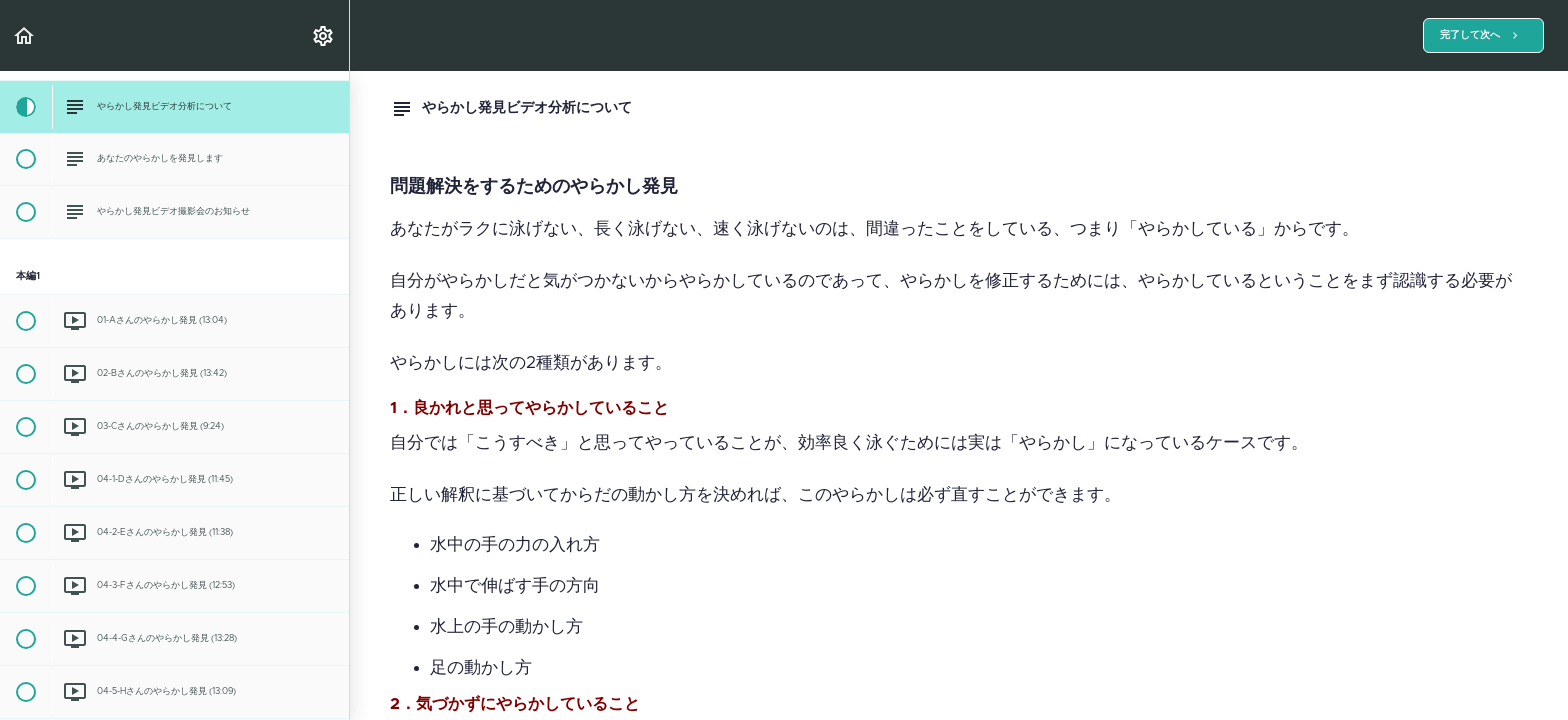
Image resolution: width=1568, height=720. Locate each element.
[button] (25, 35)
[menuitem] (324, 35)
